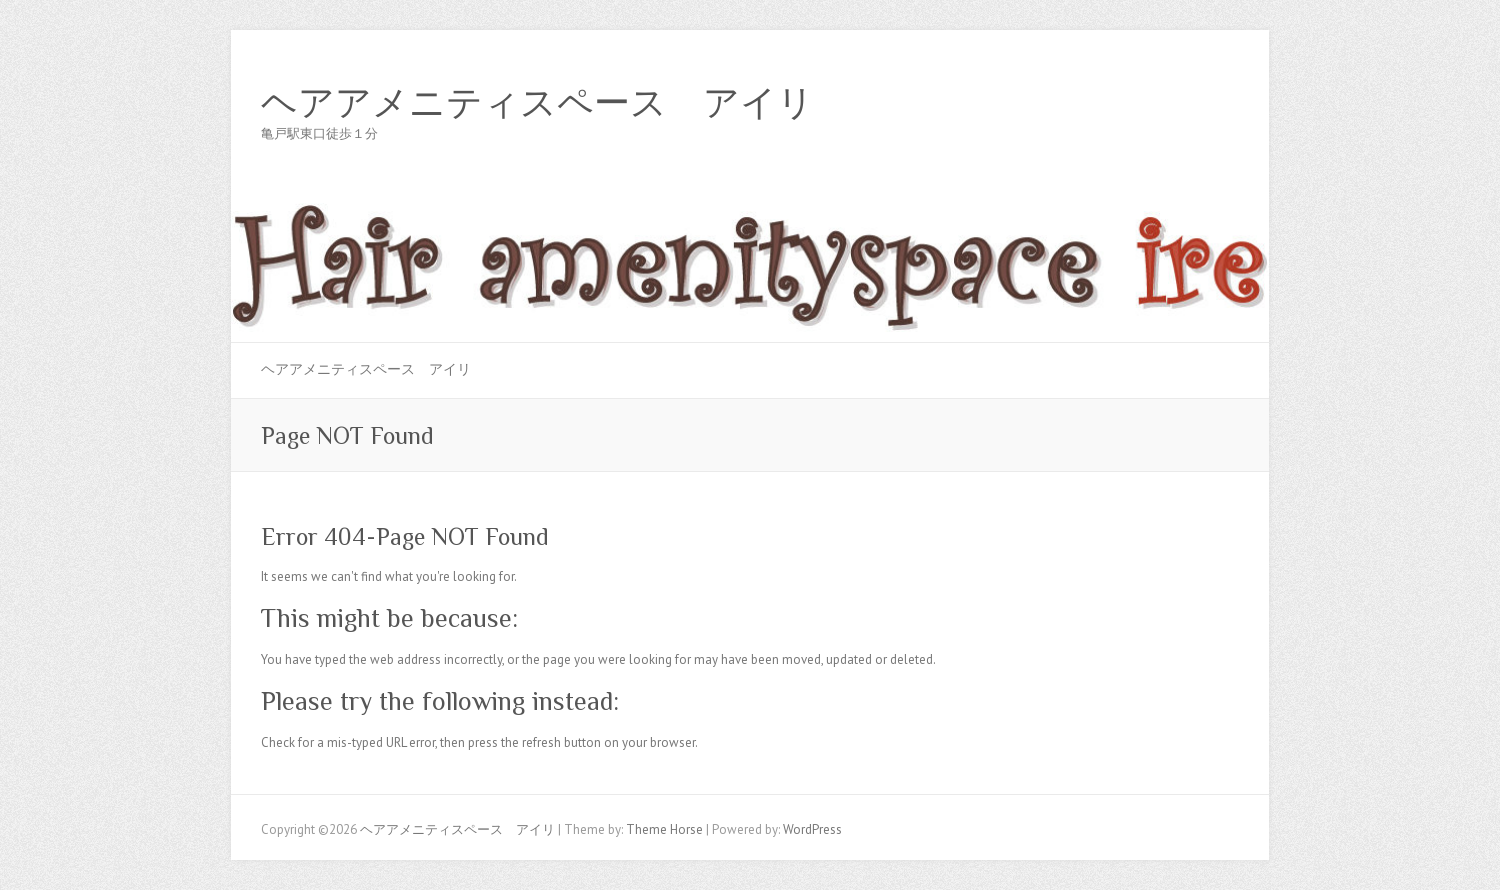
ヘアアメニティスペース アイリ (537, 103)
